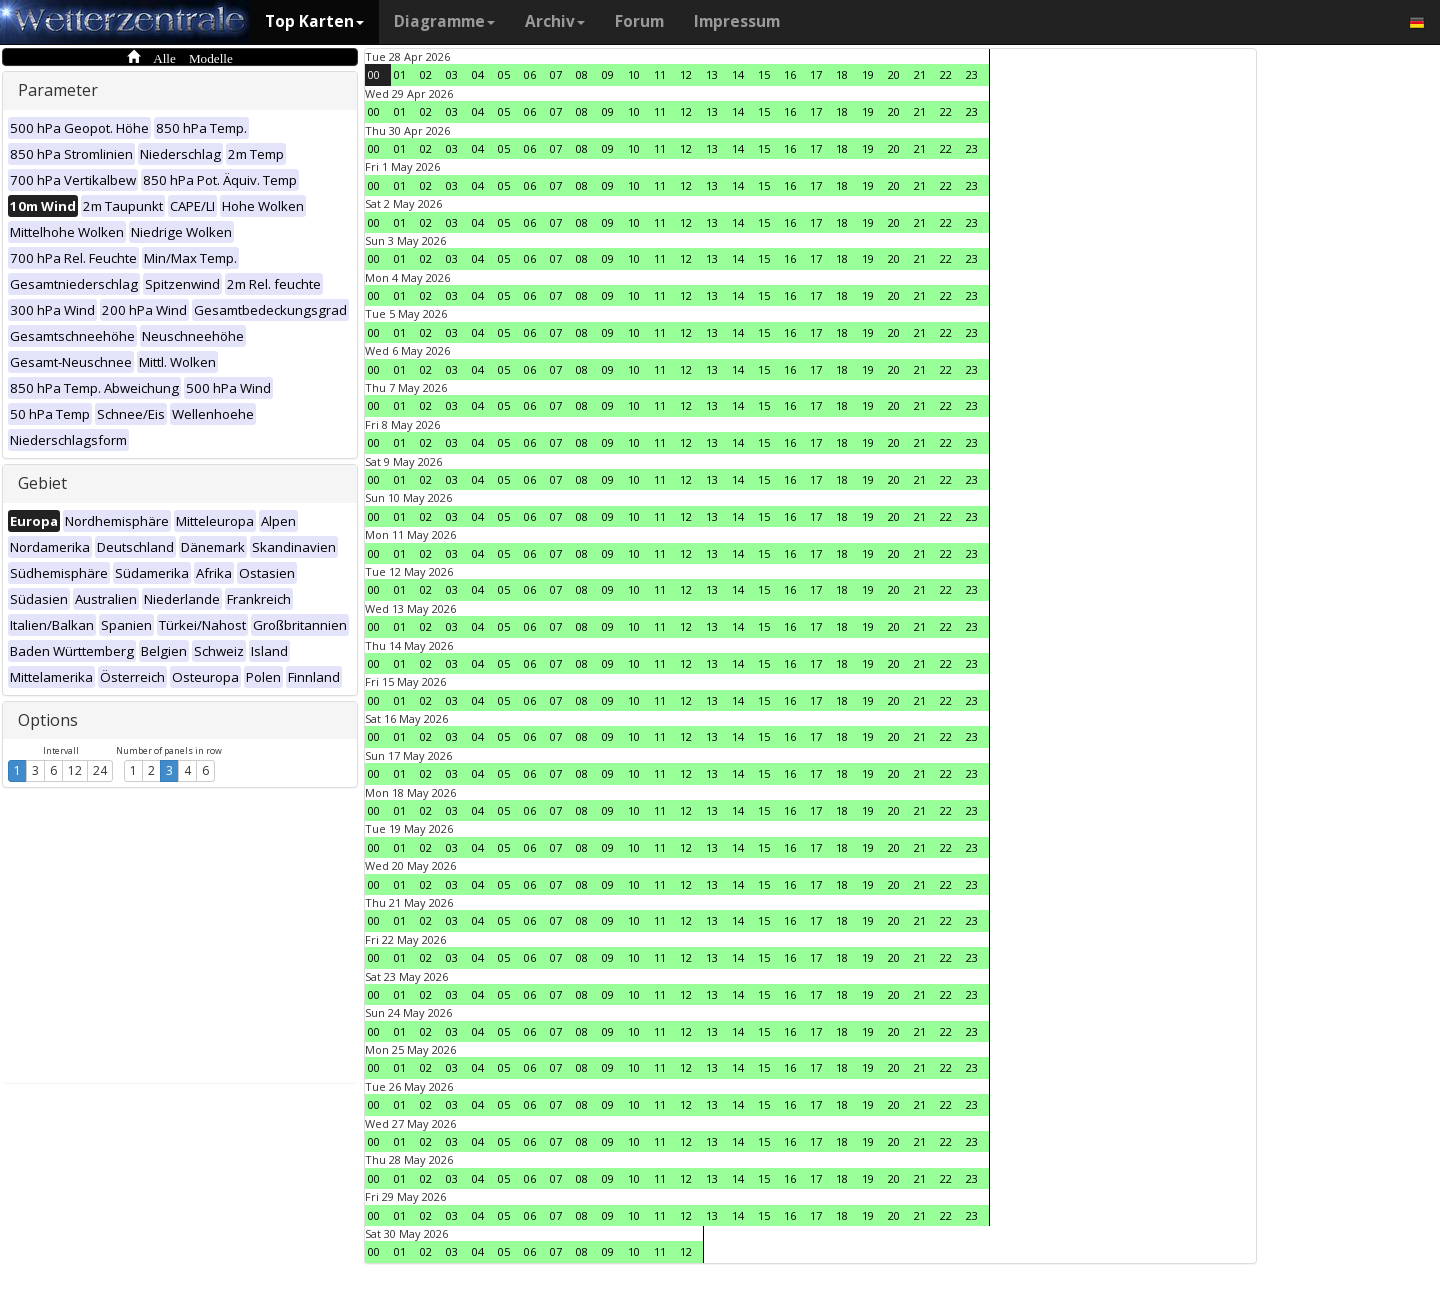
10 (634, 74)
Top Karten (314, 21)
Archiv (555, 21)
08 (582, 74)
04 (478, 74)
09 (608, 74)
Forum (639, 21)
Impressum (737, 21)
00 (374, 74)
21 (920, 74)
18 (842, 74)
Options (48, 720)
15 (764, 74)
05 (504, 74)
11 (660, 74)
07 (556, 74)
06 (530, 74)
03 (452, 74)
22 (946, 74)
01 (400, 74)
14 (738, 74)
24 (100, 770)
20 (894, 74)
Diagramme (444, 21)
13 (712, 74)
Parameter (58, 90)
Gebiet (42, 483)
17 (816, 74)
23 (972, 74)
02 (426, 74)
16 (790, 74)
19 (868, 74)
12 (75, 770)
